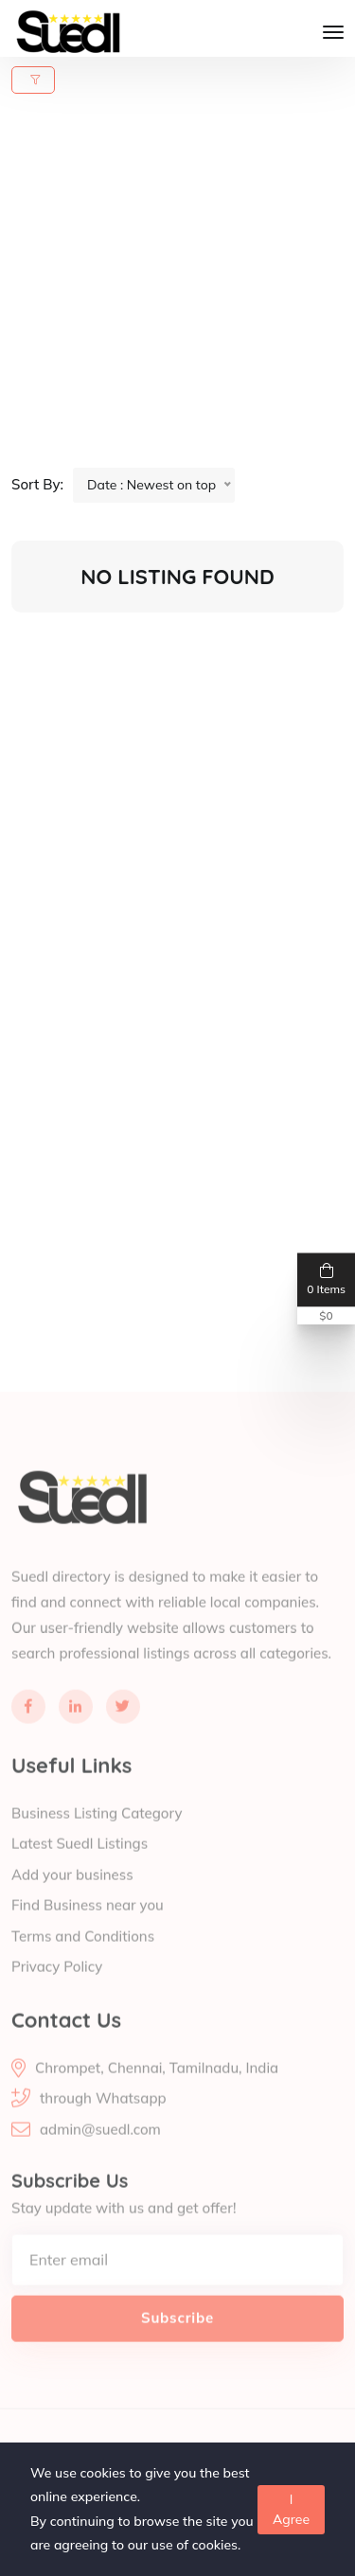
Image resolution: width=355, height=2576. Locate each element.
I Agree (291, 2509)
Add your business (72, 1895)
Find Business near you (87, 1926)
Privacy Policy (56, 1988)
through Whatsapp (103, 2118)
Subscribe (177, 2338)
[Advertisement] (177, 290)
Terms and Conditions (82, 1956)
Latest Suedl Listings (79, 1865)
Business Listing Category (96, 1833)
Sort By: (37, 484)
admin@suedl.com (100, 2150)
